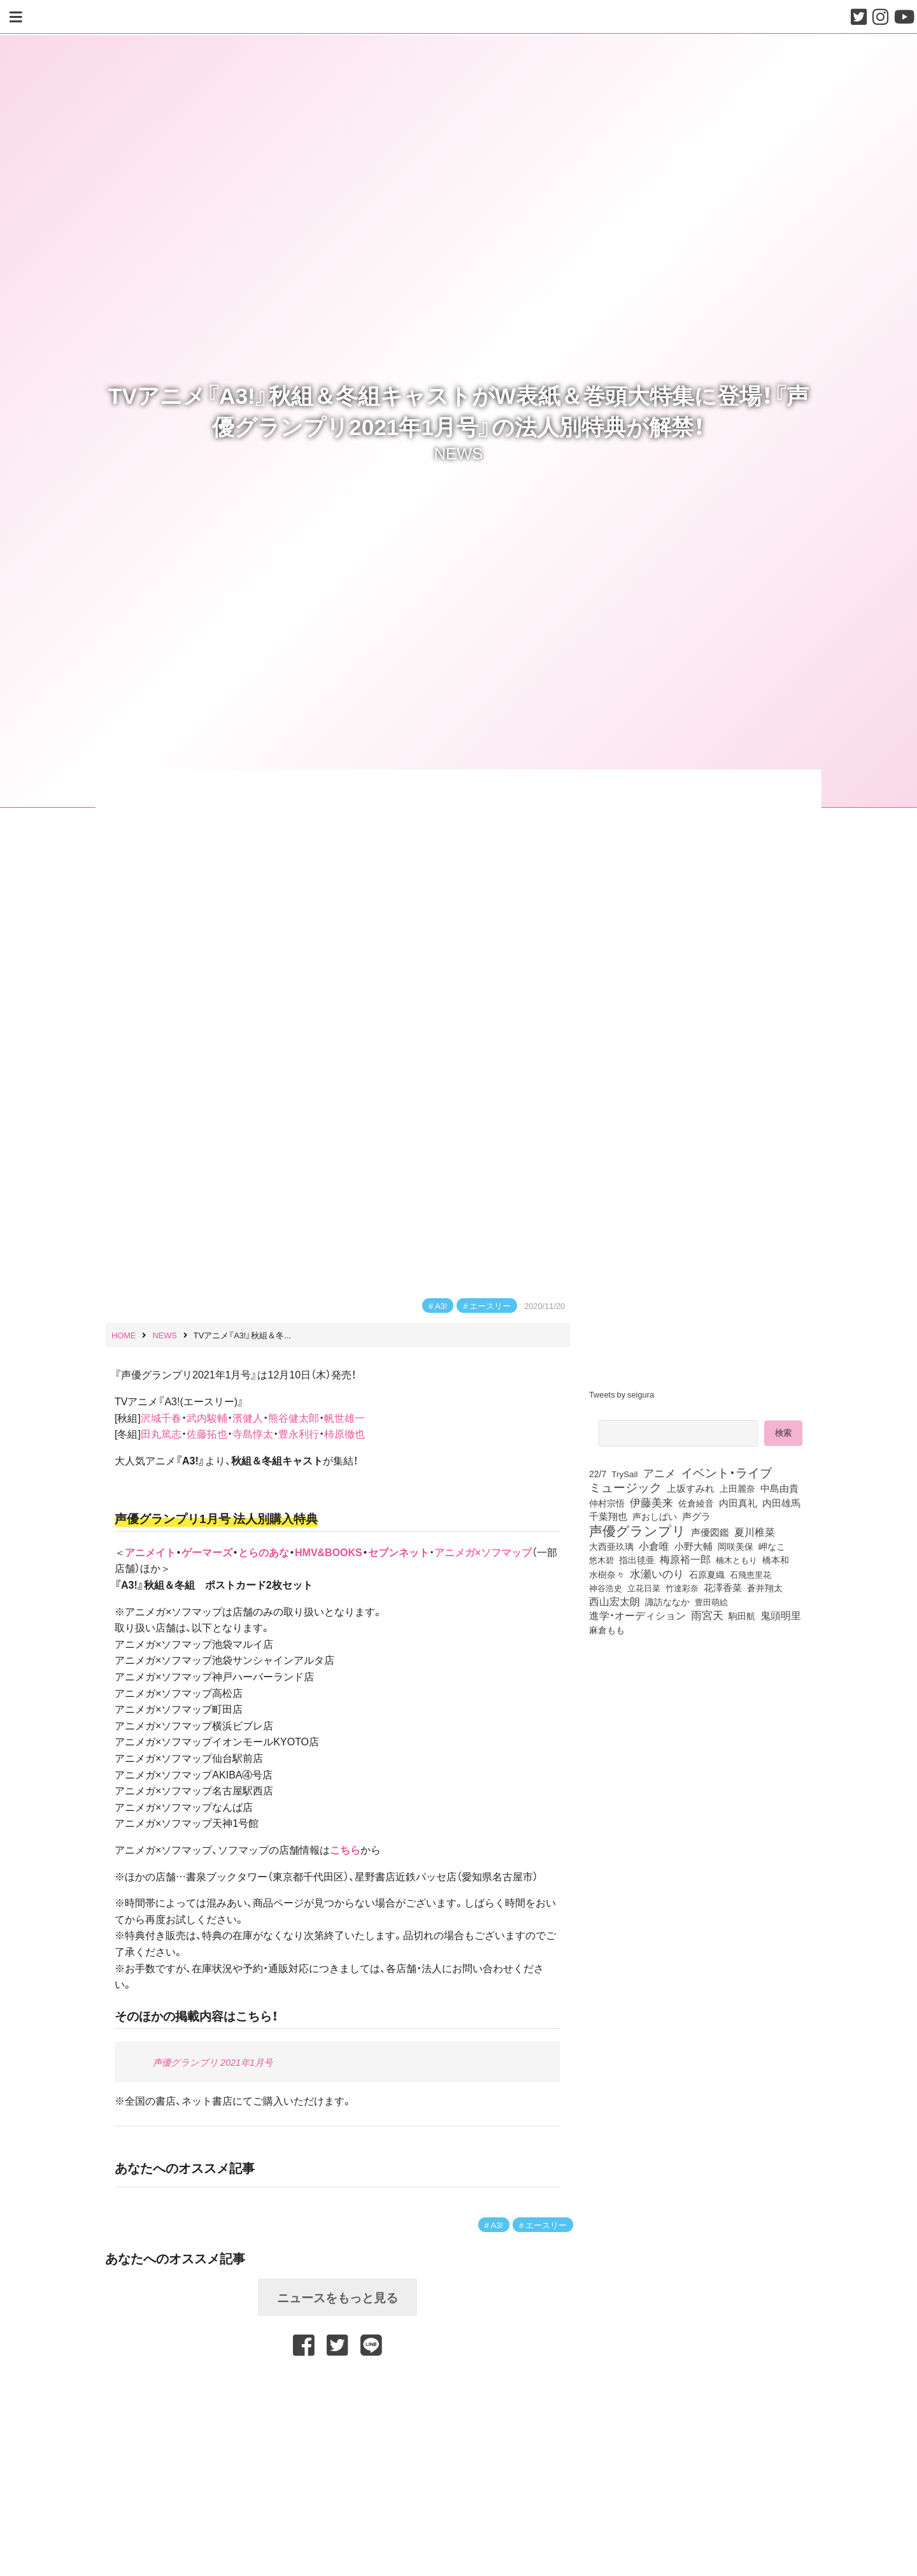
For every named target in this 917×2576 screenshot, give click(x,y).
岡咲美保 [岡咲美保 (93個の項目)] (735, 1546)
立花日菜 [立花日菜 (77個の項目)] (643, 1587)
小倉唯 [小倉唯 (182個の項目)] (654, 1545)
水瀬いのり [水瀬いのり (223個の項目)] (657, 1573)
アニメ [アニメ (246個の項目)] (659, 1472)
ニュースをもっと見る (337, 2297)
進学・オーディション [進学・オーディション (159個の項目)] (637, 1615)
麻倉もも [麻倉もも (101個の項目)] (607, 1629)
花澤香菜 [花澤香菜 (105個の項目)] (723, 1587)
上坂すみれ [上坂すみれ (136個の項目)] (690, 1488)
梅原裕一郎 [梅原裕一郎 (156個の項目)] (685, 1559)
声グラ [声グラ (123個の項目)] (696, 1516)
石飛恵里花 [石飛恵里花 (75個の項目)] (750, 1574)
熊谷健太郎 (293, 1417)
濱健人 (247, 1417)
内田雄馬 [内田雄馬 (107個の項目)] (781, 1502)
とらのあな (263, 1551)
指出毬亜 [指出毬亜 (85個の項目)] (637, 1559)
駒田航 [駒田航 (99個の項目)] (742, 1615)
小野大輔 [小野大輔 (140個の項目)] (693, 1546)
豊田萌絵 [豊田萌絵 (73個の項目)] (711, 1602)
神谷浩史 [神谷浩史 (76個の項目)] (605, 1587)
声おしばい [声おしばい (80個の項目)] (654, 1516)
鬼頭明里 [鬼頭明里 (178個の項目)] (780, 1614)
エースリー (490, 1305)
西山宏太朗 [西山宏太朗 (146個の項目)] (614, 1601)
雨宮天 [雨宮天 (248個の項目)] (707, 1614)
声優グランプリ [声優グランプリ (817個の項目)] (637, 1530)
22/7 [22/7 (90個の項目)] (597, 1473)
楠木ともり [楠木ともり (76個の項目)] (736, 1559)
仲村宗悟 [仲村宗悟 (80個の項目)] (607, 1502)
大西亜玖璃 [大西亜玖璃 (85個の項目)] (611, 1546)
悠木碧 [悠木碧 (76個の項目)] (601, 1559)
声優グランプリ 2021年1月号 (213, 2062)
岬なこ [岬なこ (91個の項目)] (771, 1546)
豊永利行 (298, 1433)
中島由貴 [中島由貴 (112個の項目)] (779, 1488)
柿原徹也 (344, 1433)
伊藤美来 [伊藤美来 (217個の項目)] (651, 1502)
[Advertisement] (337, 2390)
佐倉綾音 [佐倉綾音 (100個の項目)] (696, 1502)
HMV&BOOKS (328, 1551)
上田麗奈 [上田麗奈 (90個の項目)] (737, 1488)
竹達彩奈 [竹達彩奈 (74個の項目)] (682, 1587)
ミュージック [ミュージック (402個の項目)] (625, 1486)
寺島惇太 (252, 1433)
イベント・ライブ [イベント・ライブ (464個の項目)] (726, 1472)
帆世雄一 (344, 1417)
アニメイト (150, 1551)
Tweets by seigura (621, 1394)
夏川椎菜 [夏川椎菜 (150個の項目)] (754, 1532)
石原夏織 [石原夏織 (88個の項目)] (707, 1574)
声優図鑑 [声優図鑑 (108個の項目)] (710, 1532)
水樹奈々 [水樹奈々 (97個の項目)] (607, 1574)
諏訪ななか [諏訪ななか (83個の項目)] (667, 1601)
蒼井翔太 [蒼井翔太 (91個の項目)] (765, 1587)
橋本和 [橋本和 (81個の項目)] (775, 1559)
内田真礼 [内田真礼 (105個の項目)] (738, 1502)
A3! (441, 1305)
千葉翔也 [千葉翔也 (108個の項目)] (608, 1516)
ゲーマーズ (206, 1551)
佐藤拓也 (207, 1433)
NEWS (458, 452)
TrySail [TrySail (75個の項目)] (624, 1473)
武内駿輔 (207, 1417)
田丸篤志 (161, 1433)
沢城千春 (161, 1417)
